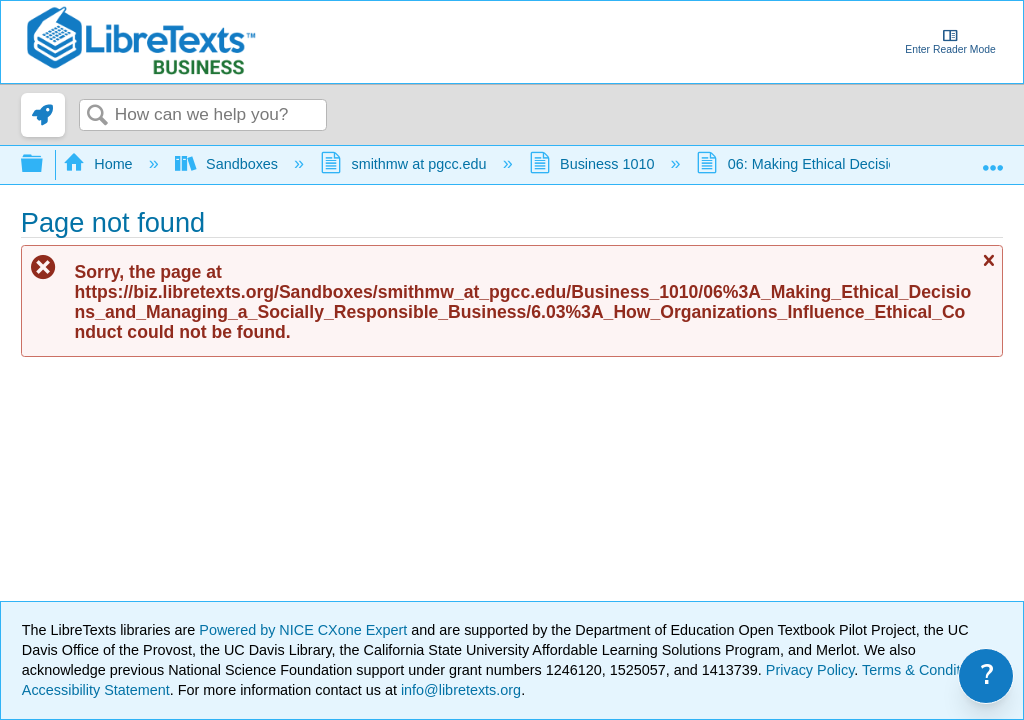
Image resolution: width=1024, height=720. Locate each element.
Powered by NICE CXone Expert (305, 630)
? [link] (987, 675)
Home (100, 164)
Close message (988, 268)
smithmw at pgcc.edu (405, 164)
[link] (43, 115)
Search (97, 116)
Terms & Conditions (924, 670)
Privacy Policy (810, 670)
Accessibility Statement (96, 690)
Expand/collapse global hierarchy (45, 164)
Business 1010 (594, 164)
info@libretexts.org (459, 690)
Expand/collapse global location (993, 158)
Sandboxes (228, 164)
